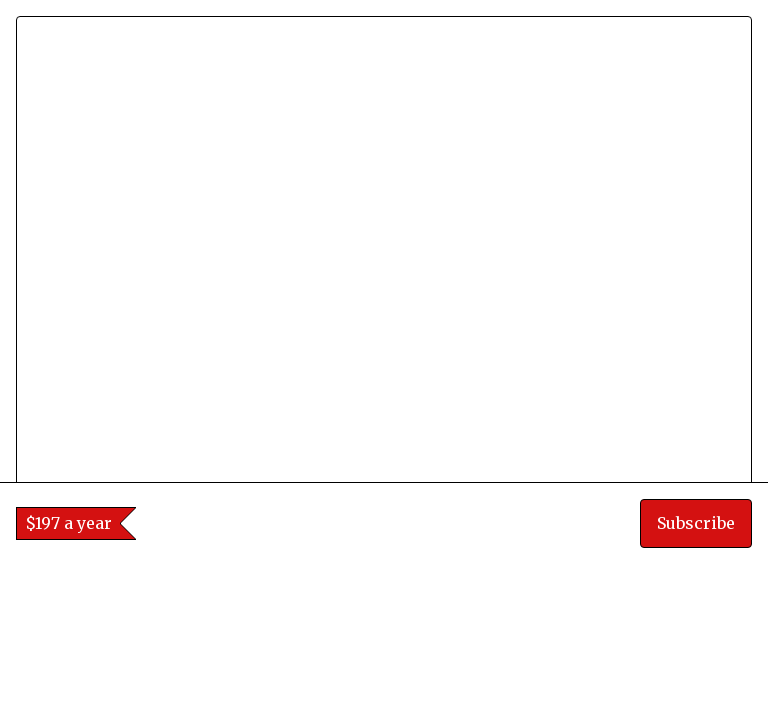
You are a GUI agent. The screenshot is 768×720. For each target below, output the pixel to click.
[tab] (371, 547)
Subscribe (696, 680)
